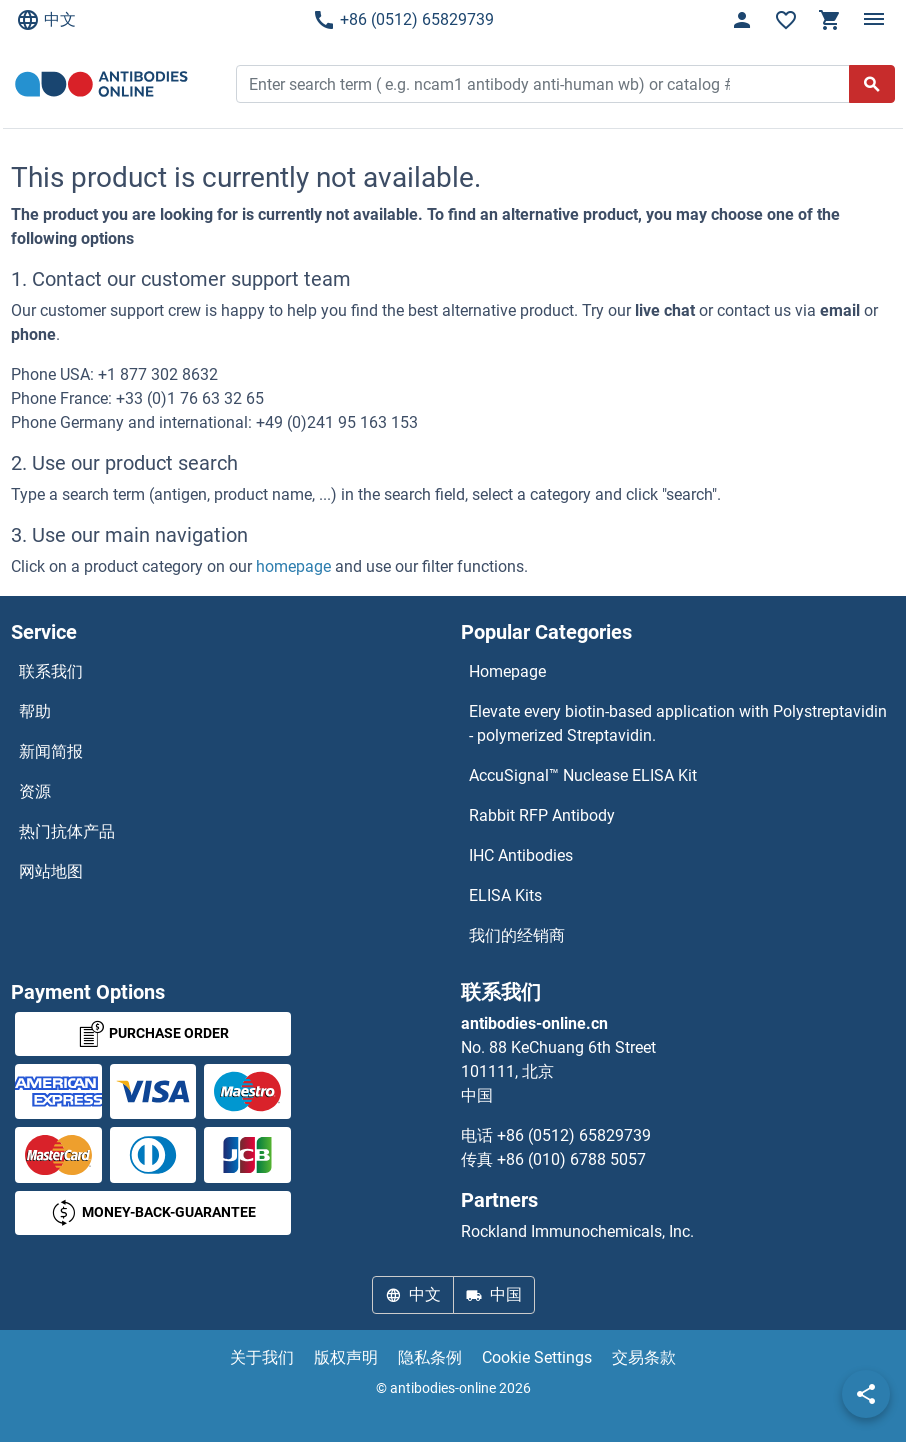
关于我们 (262, 1357)
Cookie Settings (537, 1357)
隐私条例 (430, 1357)
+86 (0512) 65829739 (403, 20)
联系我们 (51, 671)
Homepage (507, 671)
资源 (35, 791)
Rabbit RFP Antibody (542, 815)
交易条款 (644, 1357)
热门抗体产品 (67, 831)
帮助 (35, 711)
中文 (46, 20)
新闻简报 (51, 751)
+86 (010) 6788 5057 (571, 1159)
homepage (293, 566)
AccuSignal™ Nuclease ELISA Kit (583, 775)
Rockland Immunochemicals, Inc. (577, 1231)
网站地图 (51, 871)
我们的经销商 (517, 935)
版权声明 (346, 1357)
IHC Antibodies (521, 855)
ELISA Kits (505, 895)
